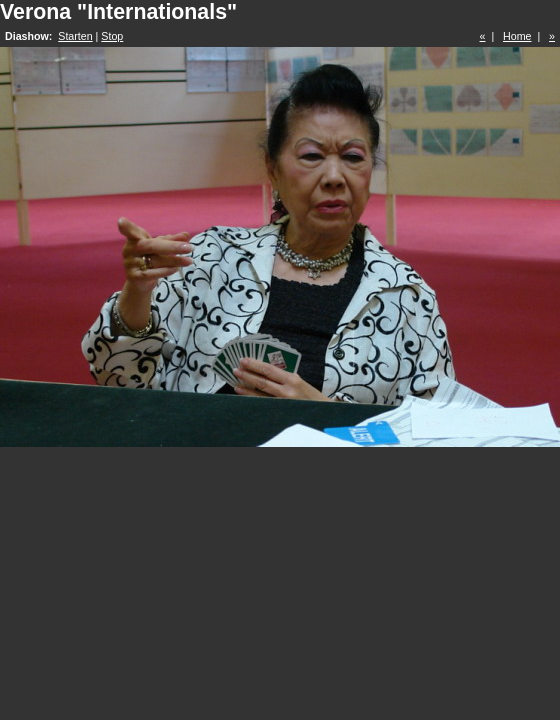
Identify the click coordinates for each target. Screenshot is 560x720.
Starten (75, 36)
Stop (112, 36)
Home (517, 36)
